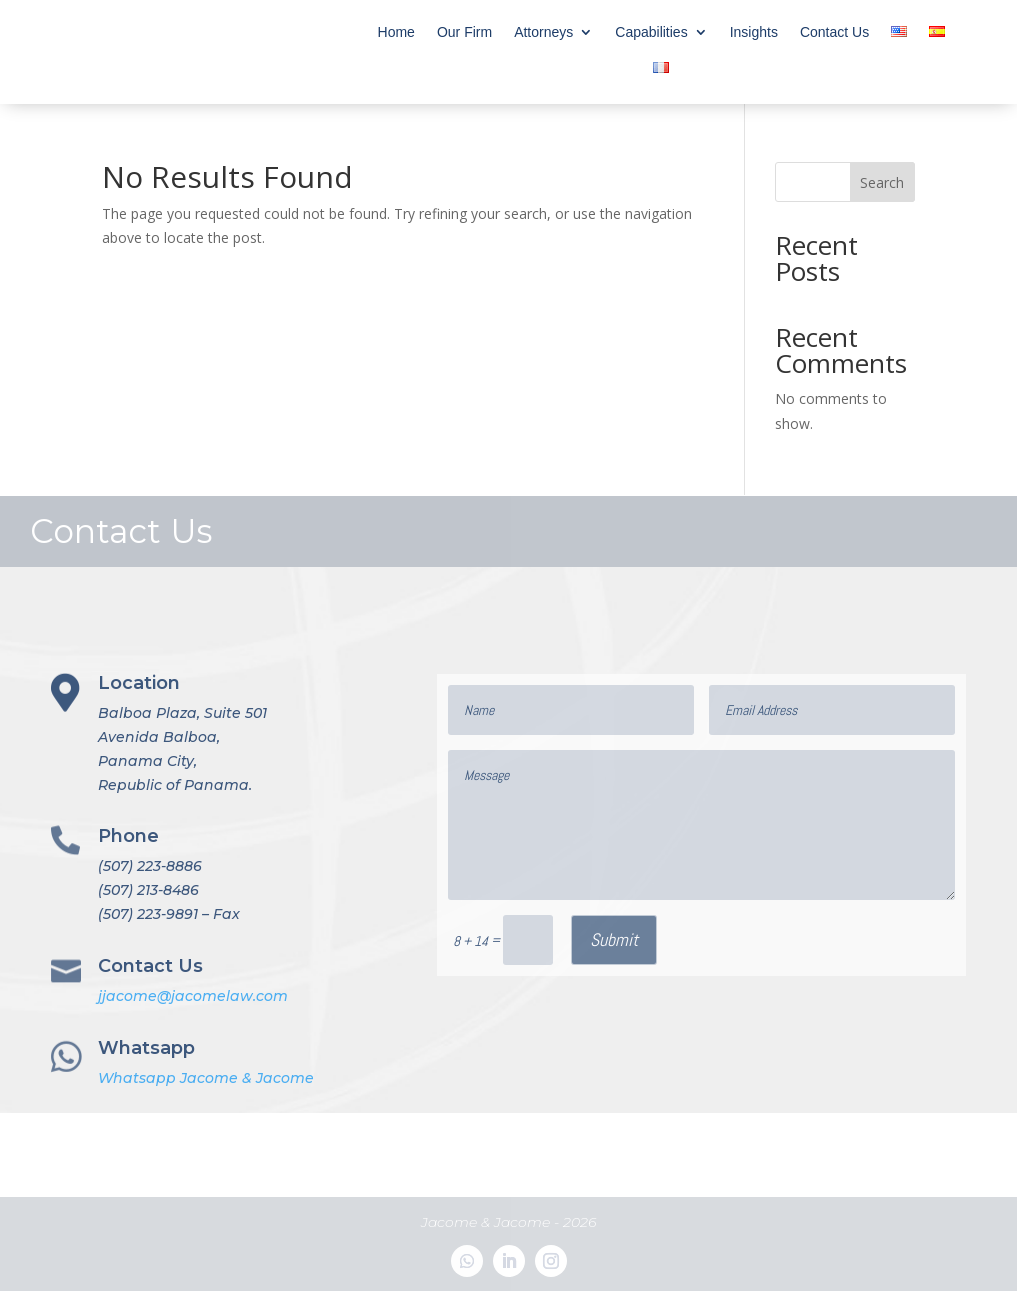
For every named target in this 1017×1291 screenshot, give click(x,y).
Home (396, 32)
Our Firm (464, 32)
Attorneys (543, 32)
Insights (754, 32)
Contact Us (834, 32)
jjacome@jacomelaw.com (193, 996)
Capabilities (651, 32)
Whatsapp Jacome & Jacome (206, 1078)
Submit (614, 939)
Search (882, 182)
